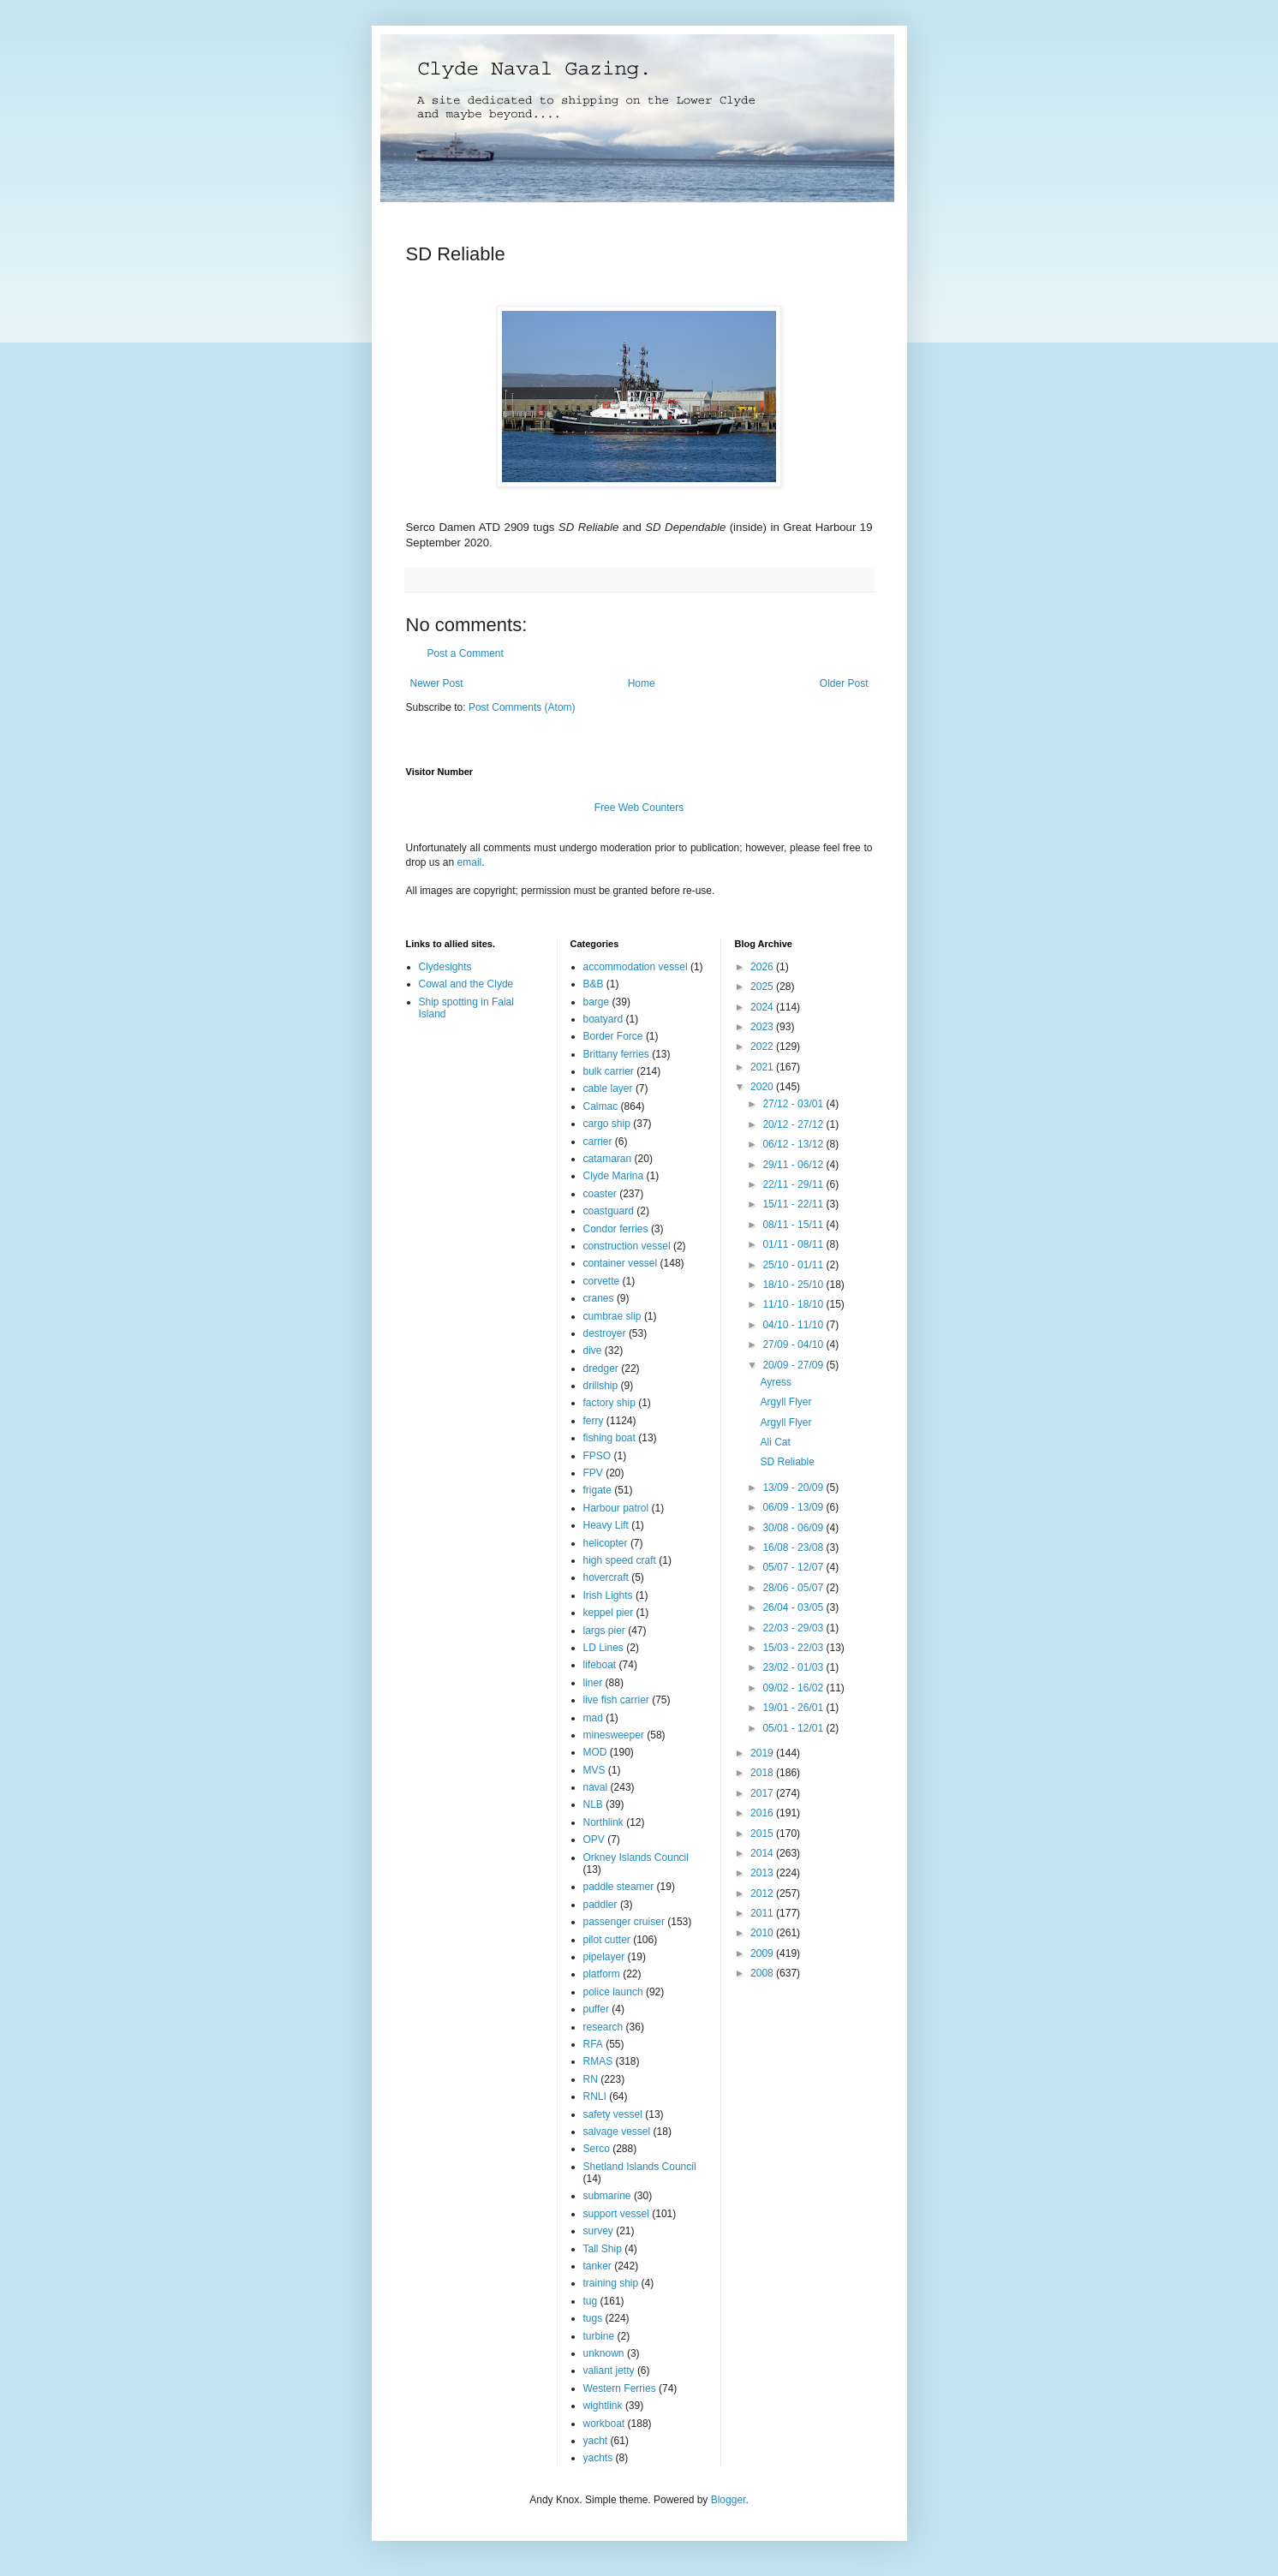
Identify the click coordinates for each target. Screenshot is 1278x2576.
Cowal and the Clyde (466, 984)
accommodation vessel (635, 967)
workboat (604, 2424)
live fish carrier (616, 1700)
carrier (597, 1142)
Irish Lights (608, 1595)
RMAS (598, 2061)
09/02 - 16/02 (794, 1688)
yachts (598, 2458)
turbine (599, 2336)
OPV (594, 1840)
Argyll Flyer (785, 1402)
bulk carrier (608, 1071)
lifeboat (600, 1665)
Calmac (600, 1106)
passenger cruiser (624, 1922)
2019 (763, 1753)
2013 (763, 1873)
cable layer (608, 1088)
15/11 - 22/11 (794, 1204)
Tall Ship (602, 2249)
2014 (763, 1853)
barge (596, 1002)
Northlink (603, 1822)
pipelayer (604, 1957)
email (469, 862)
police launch (613, 1992)
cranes (598, 1298)
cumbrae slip (612, 1316)
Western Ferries (619, 2388)
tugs (593, 2318)
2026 (763, 967)
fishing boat (609, 1438)
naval (595, 1787)
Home (641, 683)
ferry (593, 1421)
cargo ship (606, 1124)
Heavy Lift (606, 1525)
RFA (593, 2044)
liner (593, 1683)
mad (593, 1718)
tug (590, 2301)
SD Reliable (787, 1462)
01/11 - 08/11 (794, 1244)
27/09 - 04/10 (794, 1345)
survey (598, 2231)
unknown (603, 2353)
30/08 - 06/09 (794, 1528)
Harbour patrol (616, 1508)
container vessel (620, 1263)
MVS (594, 1770)
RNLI (594, 2096)
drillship (600, 1386)
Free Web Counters (639, 808)
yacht (595, 2441)
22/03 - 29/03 (794, 1628)
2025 (763, 987)
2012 (763, 1893)
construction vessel (627, 1246)
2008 (763, 1973)
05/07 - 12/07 (794, 1567)
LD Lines (603, 1648)
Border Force (613, 1036)
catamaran (607, 1159)
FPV (593, 1473)
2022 (763, 1046)
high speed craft (619, 1560)
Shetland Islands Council (639, 2167)
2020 (763, 1087)
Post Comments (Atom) (522, 707)
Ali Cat (775, 1442)
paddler (600, 1905)
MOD (595, 1752)
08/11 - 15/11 (794, 1225)
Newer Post (436, 683)
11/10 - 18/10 (794, 1304)
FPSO (597, 1456)
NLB (593, 1804)
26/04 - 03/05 (794, 1607)
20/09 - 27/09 (794, 1365)
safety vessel (612, 2114)
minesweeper (613, 1735)
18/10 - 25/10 (794, 1285)
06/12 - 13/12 (794, 1144)
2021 (763, 1067)
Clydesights (445, 967)
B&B (593, 984)
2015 (763, 1834)
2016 (763, 1813)
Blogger (728, 2500)
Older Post (844, 683)
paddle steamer (618, 1887)
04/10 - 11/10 (794, 1325)
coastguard (608, 1211)
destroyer (604, 1333)
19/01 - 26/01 (794, 1708)
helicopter (605, 1543)
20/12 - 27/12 (794, 1124)
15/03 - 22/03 (794, 1648)
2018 (763, 1773)
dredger (600, 1368)
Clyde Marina (613, 1176)
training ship (611, 2283)
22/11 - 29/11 (794, 1184)
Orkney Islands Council (636, 1857)
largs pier (604, 1631)
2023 (763, 1027)
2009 (763, 1953)
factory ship (609, 1403)
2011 (763, 1913)
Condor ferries (615, 1229)
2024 (763, 1007)
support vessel (616, 2214)
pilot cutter (606, 1940)
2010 (763, 1933)
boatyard (603, 1019)
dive (592, 1351)
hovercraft (606, 1577)
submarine (607, 2196)
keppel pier (608, 1613)
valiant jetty (609, 2370)
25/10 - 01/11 (794, 1265)
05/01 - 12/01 (794, 1728)
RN (590, 2079)
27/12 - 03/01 (794, 1104)
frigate (597, 1490)
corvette (601, 1281)
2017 (763, 1793)
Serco (596, 2149)
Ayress (775, 1382)
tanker (597, 2266)
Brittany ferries (616, 1054)
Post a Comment (465, 653)
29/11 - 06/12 (794, 1165)
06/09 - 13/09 (794, 1507)
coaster (600, 1194)
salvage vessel (617, 2132)
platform (601, 1974)
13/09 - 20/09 (794, 1488)
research (603, 2027)
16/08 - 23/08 (794, 1547)
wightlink (603, 2406)
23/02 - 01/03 (794, 1667)
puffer (596, 2009)
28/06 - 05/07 (794, 1588)
